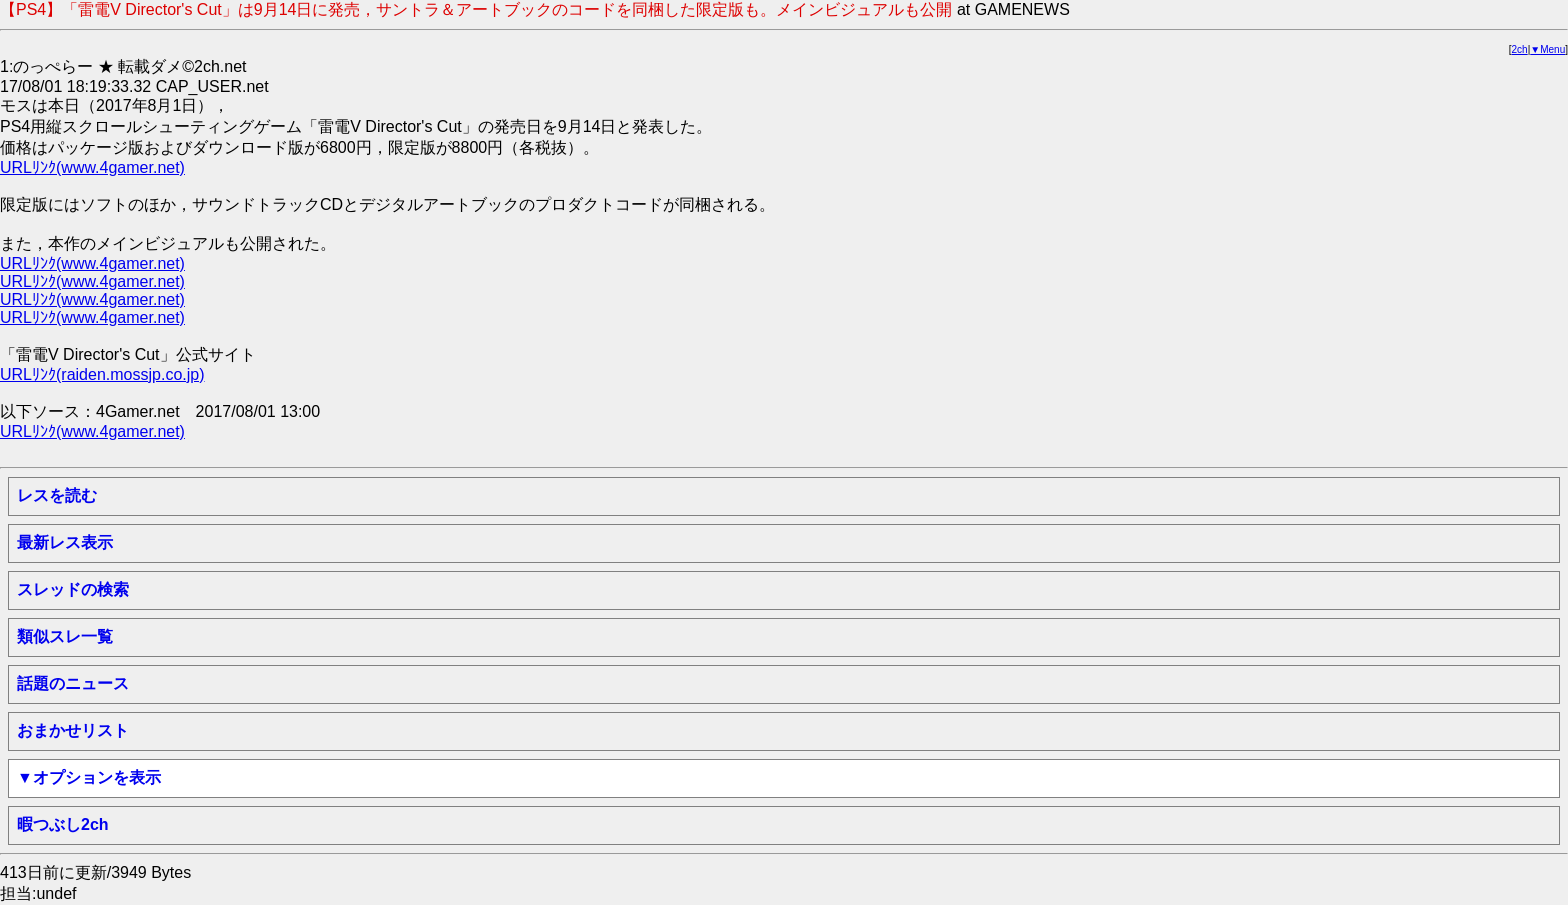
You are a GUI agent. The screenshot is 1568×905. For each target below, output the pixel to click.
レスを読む (57, 495)
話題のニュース (73, 683)
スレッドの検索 (73, 589)
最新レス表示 (65, 542)
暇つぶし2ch (63, 824)
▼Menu (1547, 49)
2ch (1520, 49)
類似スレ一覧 (65, 636)
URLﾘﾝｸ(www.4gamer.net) (92, 167)
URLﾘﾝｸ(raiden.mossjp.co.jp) (102, 374)
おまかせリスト (73, 730)
